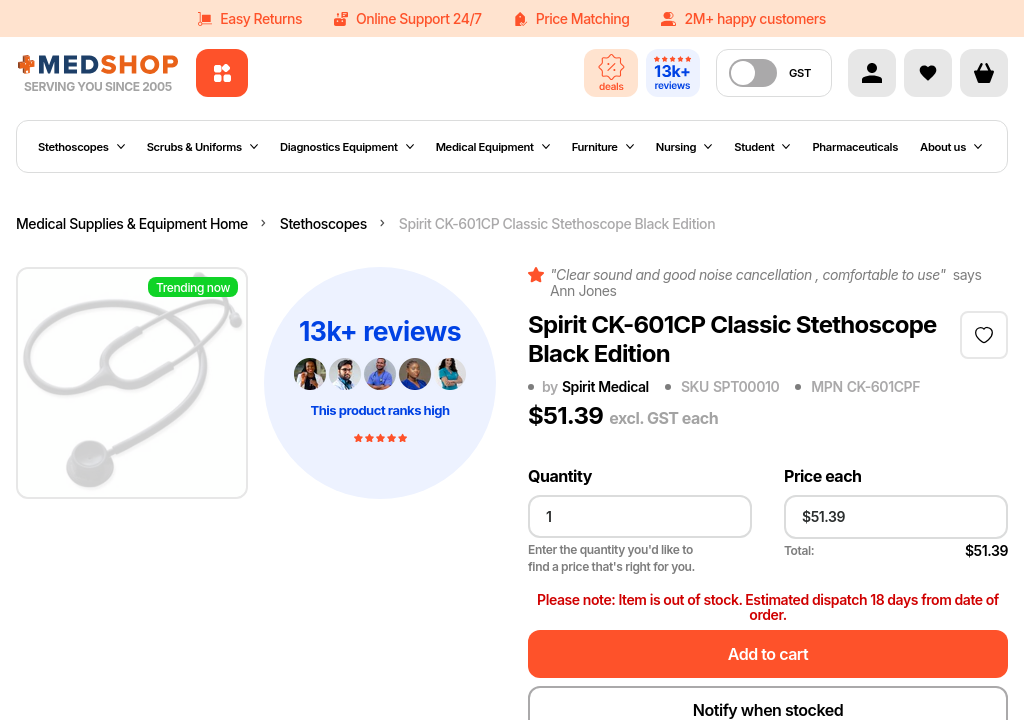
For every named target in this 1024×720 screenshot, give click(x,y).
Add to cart (768, 654)
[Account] (872, 73)
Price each (823, 476)
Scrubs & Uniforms (202, 147)
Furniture (603, 147)
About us (951, 147)
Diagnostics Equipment (347, 147)
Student (762, 147)
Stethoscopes (81, 147)
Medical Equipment (493, 147)
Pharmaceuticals (855, 147)
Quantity (560, 476)
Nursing (684, 147)
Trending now (193, 287)
